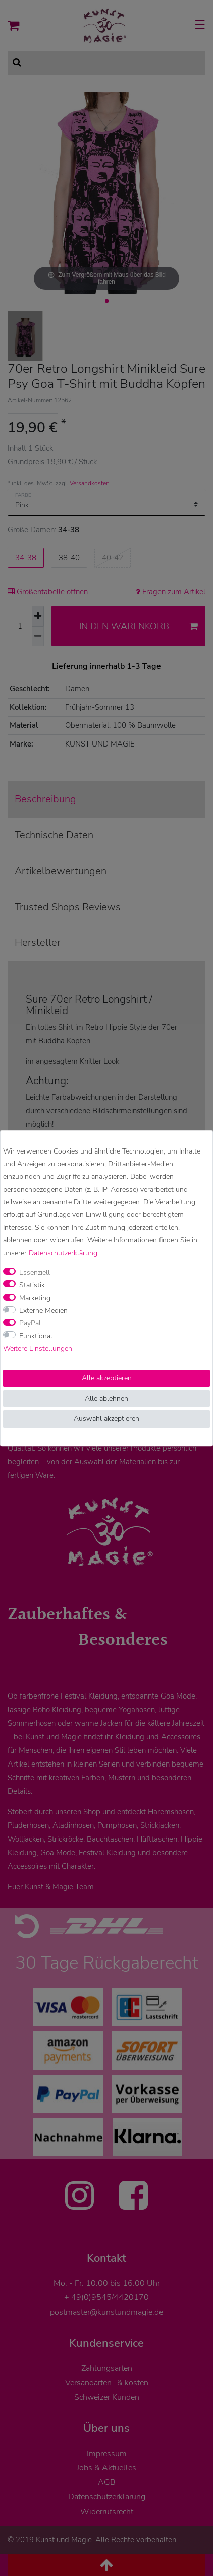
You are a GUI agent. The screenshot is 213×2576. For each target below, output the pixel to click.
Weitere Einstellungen (37, 1348)
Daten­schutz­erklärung (63, 1253)
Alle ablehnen (106, 1398)
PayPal (30, 1323)
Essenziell (34, 1272)
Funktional (35, 1336)
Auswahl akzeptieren (106, 1418)
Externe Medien (43, 1311)
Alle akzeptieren (107, 1378)
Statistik (32, 1285)
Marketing (34, 1298)
